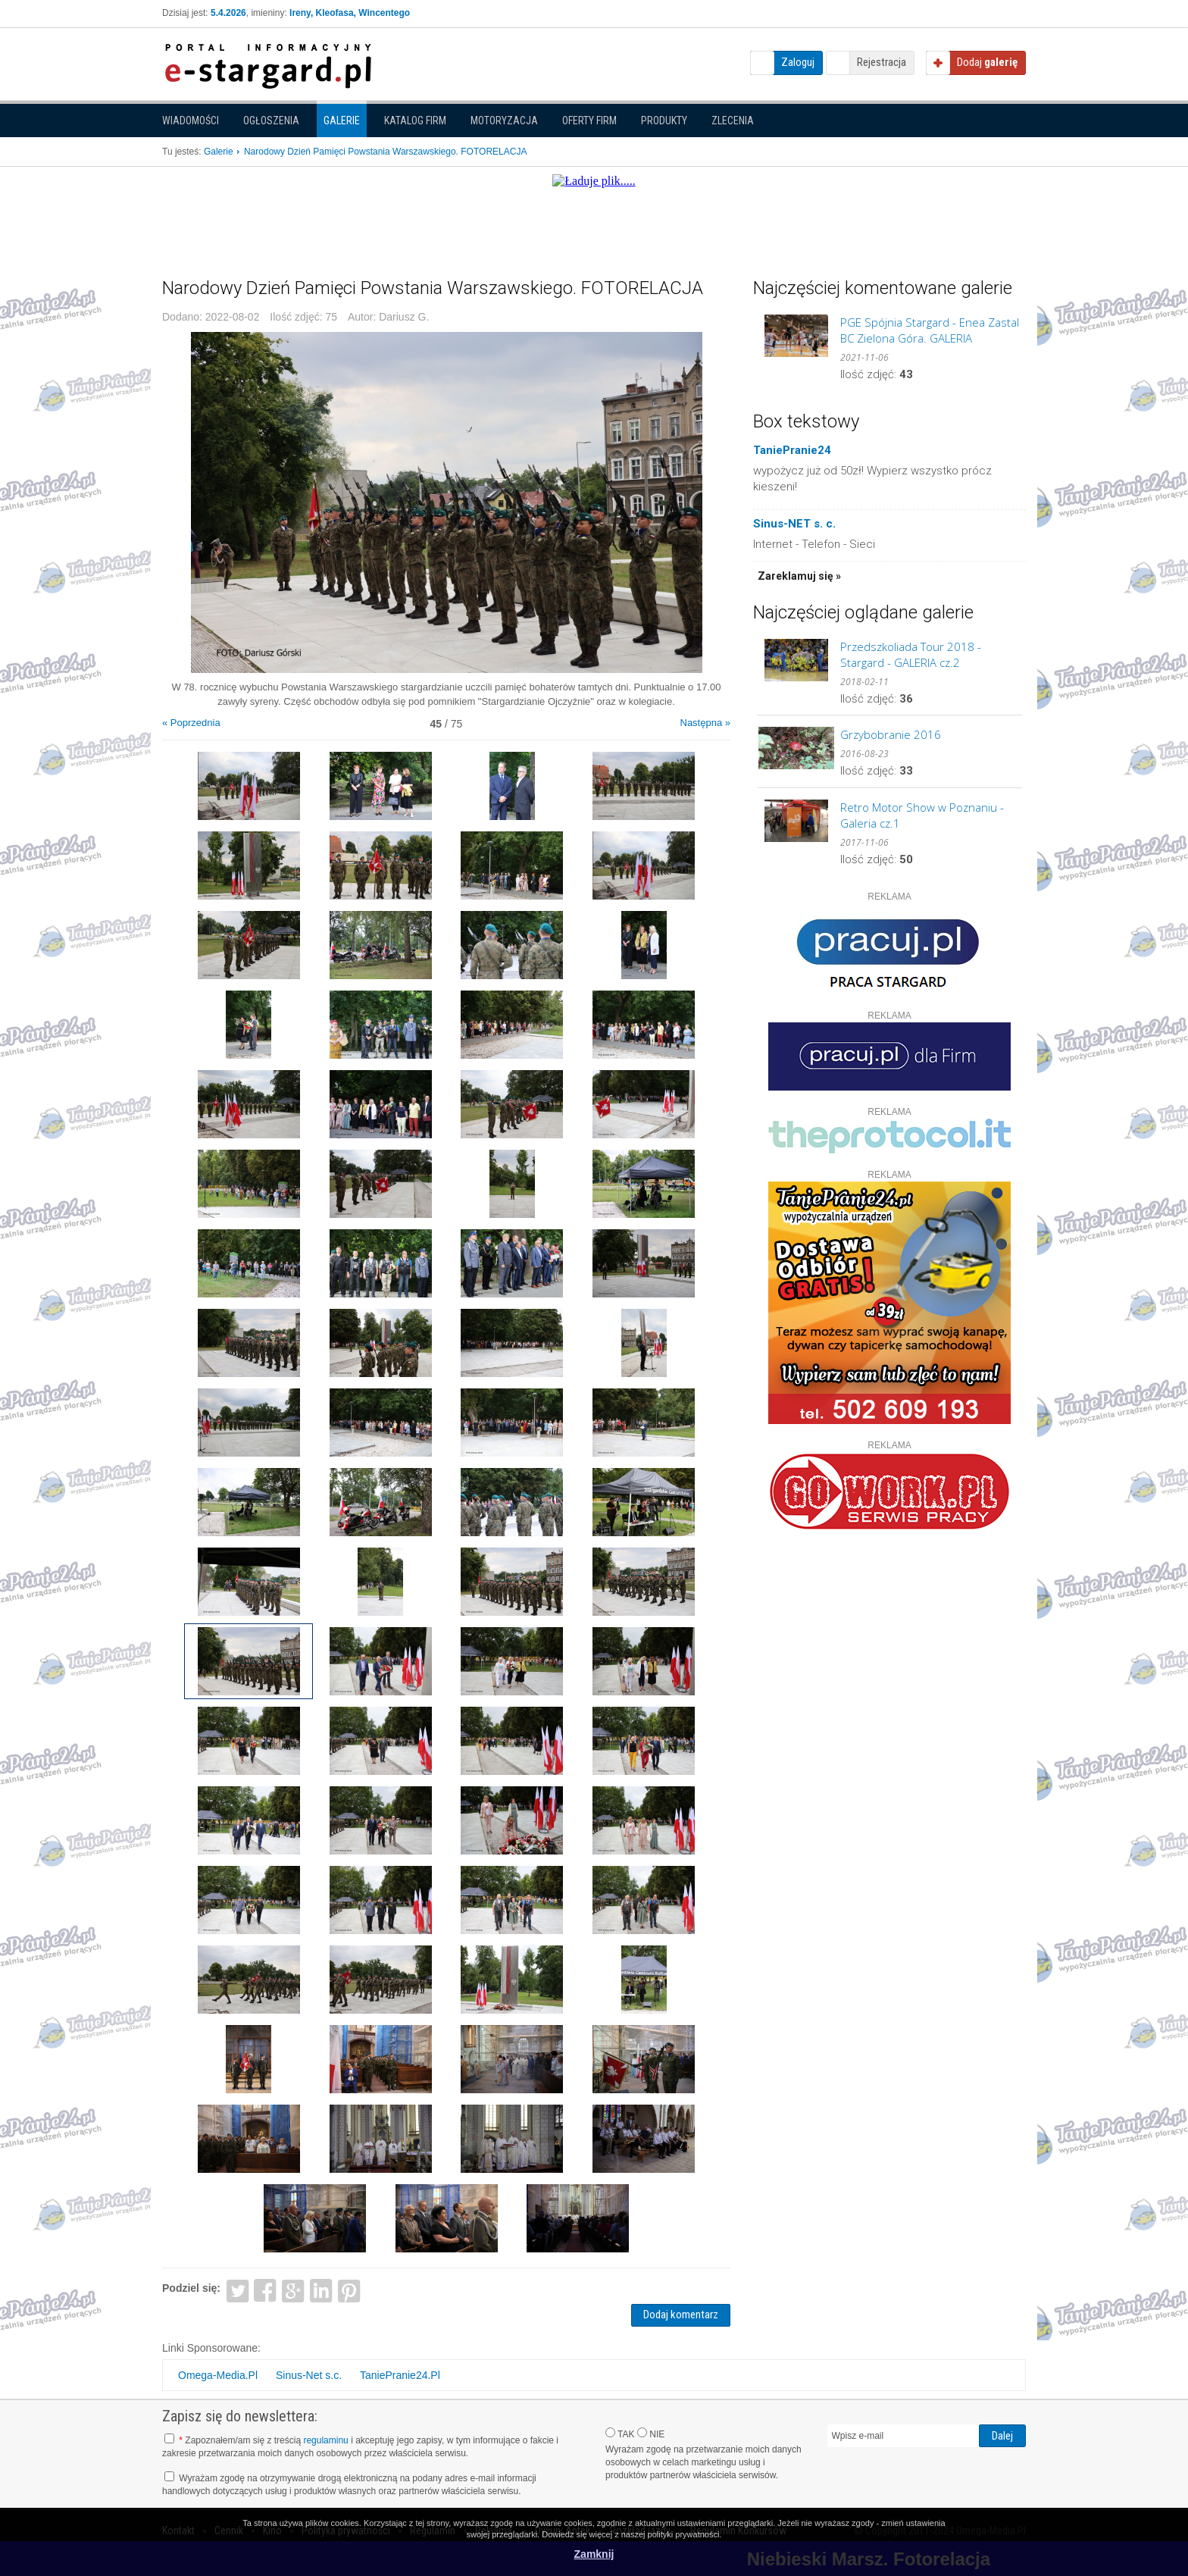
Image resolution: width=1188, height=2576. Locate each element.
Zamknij (594, 2554)
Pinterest (349, 2290)
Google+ (294, 2290)
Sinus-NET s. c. (794, 524)
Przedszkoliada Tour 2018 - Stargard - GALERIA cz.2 (910, 654)
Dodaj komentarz (680, 2314)
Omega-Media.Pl (218, 2375)
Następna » (705, 722)
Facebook (266, 2290)
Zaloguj (797, 62)
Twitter (238, 2290)
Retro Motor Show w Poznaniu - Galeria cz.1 (922, 815)
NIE (650, 2433)
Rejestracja (881, 62)
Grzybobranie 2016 (890, 734)
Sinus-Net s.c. (309, 2375)
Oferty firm (589, 120)
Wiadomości (190, 120)
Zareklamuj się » (799, 576)
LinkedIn (322, 2290)
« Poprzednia (191, 722)
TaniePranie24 (792, 450)
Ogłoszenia (271, 120)
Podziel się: (191, 2288)
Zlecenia (732, 120)
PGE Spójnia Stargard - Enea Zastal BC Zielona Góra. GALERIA (929, 330)
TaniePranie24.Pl (400, 2375)
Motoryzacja (504, 120)
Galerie (342, 120)
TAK (620, 2433)
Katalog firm (415, 120)
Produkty (664, 120)
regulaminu (325, 2440)
